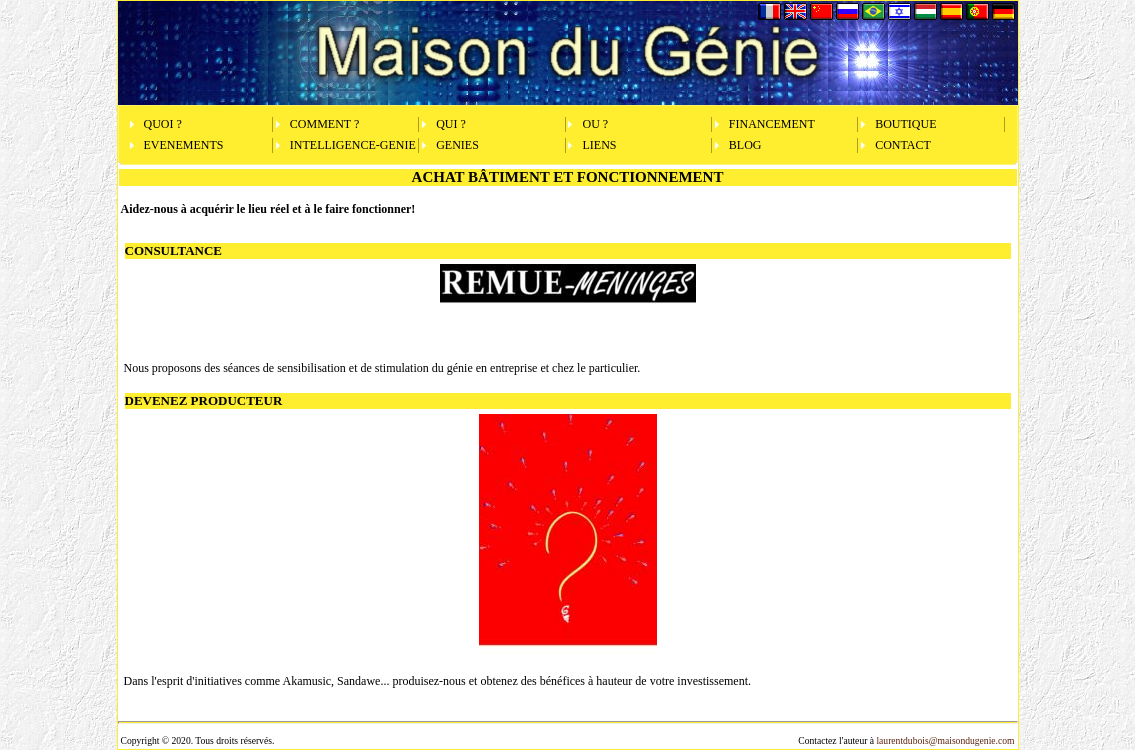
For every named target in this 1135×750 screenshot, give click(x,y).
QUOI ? (163, 124)
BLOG (745, 145)
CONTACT (903, 145)
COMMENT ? (324, 124)
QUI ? (451, 124)
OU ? (595, 124)
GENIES (457, 145)
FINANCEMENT (772, 124)
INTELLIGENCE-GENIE (353, 145)
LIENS (599, 145)
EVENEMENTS (184, 145)
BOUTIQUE (905, 124)
